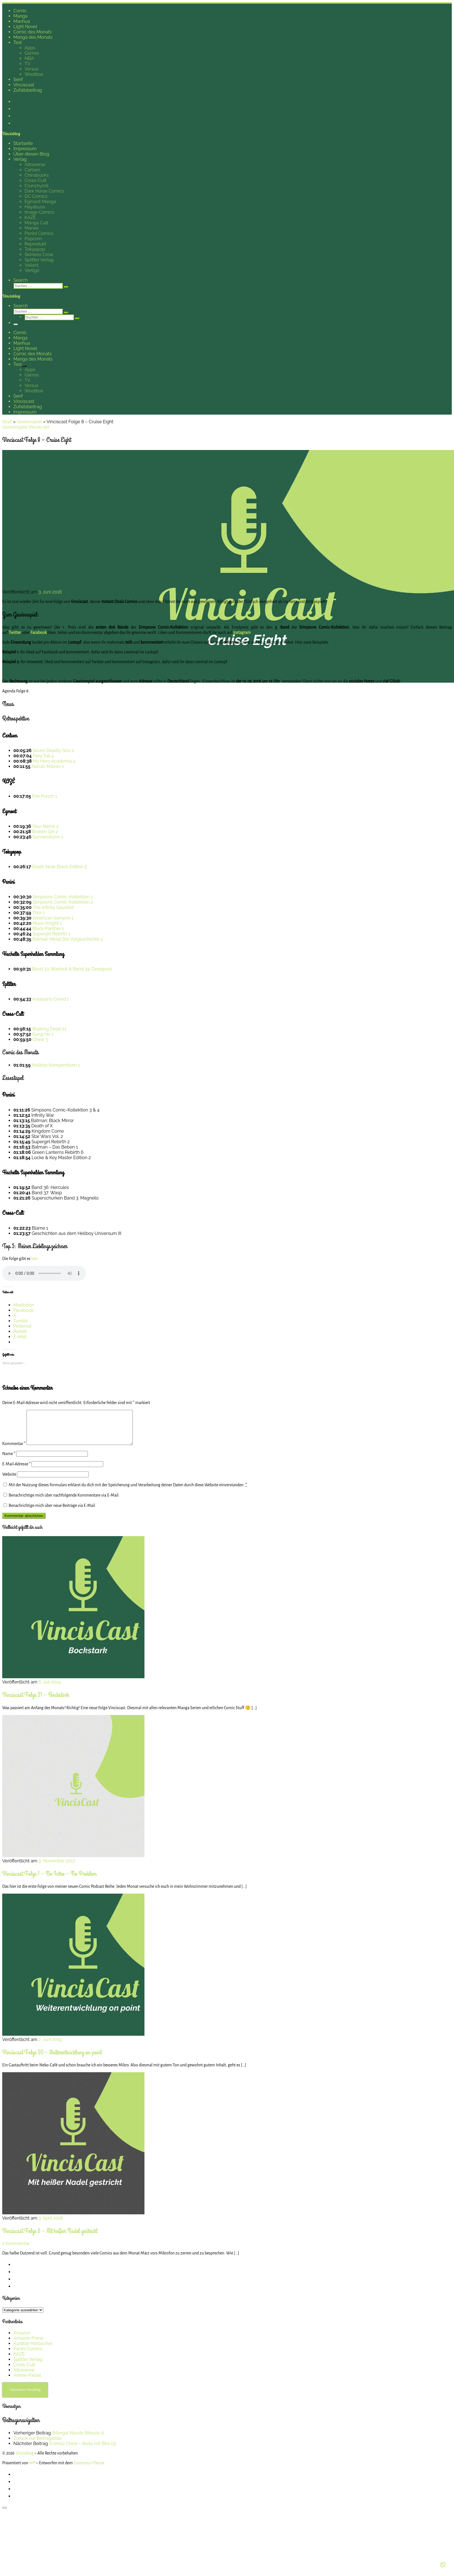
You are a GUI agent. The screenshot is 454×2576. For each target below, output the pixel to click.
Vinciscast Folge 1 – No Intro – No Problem (49, 1880)
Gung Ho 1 (42, 1034)
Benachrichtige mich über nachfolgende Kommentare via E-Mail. (64, 1502)
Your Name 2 (45, 826)
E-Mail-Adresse (16, 1470)
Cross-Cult (24, 2371)
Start (7, 421)
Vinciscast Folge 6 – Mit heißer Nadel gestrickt (49, 2237)
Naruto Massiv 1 (48, 766)
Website (9, 1481)
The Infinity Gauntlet (53, 907)
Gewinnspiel (29, 421)
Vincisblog (24, 2460)
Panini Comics (27, 2355)
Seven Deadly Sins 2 (53, 750)
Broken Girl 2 (45, 831)
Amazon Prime (28, 2345)
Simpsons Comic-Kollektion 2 (63, 902)
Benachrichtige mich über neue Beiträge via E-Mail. (52, 1512)
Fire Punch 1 (44, 796)
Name (8, 1460)
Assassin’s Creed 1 (50, 999)
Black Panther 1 (48, 928)
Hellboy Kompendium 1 (56, 1065)
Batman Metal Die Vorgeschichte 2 (67, 939)
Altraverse (23, 2376)
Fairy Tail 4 (43, 755)
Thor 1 (38, 912)
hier (34, 1258)
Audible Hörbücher (33, 2350)
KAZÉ (19, 2360)
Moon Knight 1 (47, 923)
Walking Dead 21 (49, 1029)
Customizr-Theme (89, 2469)
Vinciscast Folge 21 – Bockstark (35, 1701)
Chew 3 (40, 1039)
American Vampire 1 (53, 918)
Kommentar (14, 1450)
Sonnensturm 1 (47, 837)
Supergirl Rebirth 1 (51, 933)
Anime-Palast (27, 2382)
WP (32, 2469)
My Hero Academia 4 (54, 761)
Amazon (21, 2339)
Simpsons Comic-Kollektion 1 (63, 896)
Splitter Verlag (27, 2366)
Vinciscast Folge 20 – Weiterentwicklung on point (52, 2059)
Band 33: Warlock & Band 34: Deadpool (72, 969)
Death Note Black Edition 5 (59, 866)
